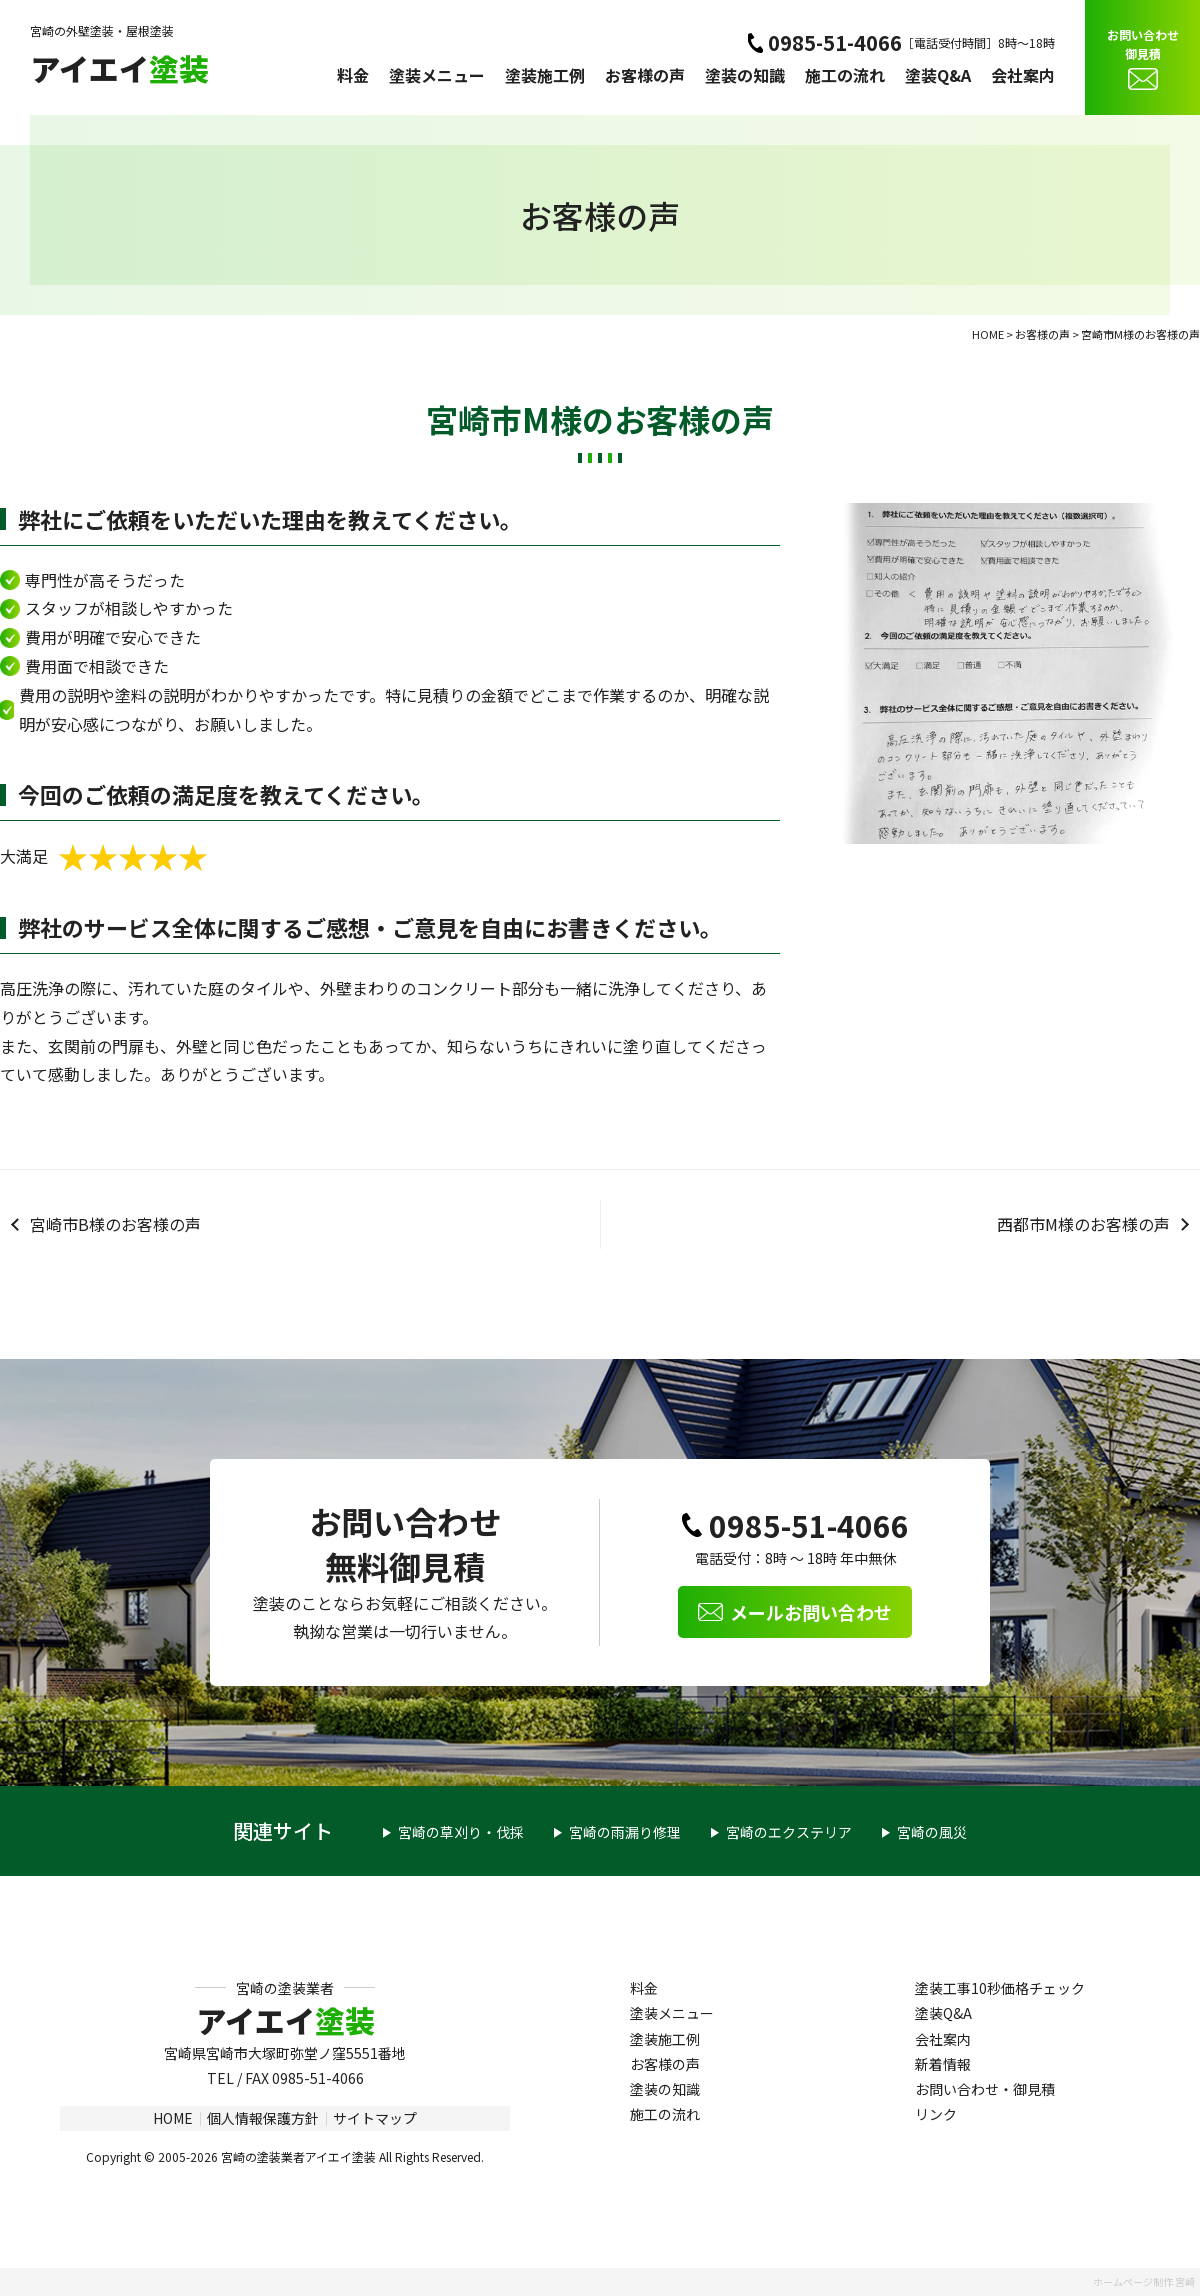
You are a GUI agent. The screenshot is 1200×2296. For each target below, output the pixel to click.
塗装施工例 (545, 75)
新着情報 (943, 2064)
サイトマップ (375, 2118)
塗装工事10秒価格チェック (1000, 1988)
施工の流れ (845, 75)
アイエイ (119, 68)
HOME (173, 2118)
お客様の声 (645, 75)
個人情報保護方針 (263, 2118)
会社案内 (1023, 75)
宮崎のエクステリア (789, 1832)
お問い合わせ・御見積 (985, 2089)
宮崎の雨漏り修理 (625, 1832)
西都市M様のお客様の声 (1083, 1224)
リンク (936, 2114)
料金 (353, 75)
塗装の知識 (745, 75)
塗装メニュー (437, 75)
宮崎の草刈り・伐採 (461, 1832)
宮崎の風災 (932, 1832)
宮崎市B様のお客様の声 (115, 1224)
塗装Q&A (938, 75)
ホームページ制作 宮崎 (1144, 2281)
